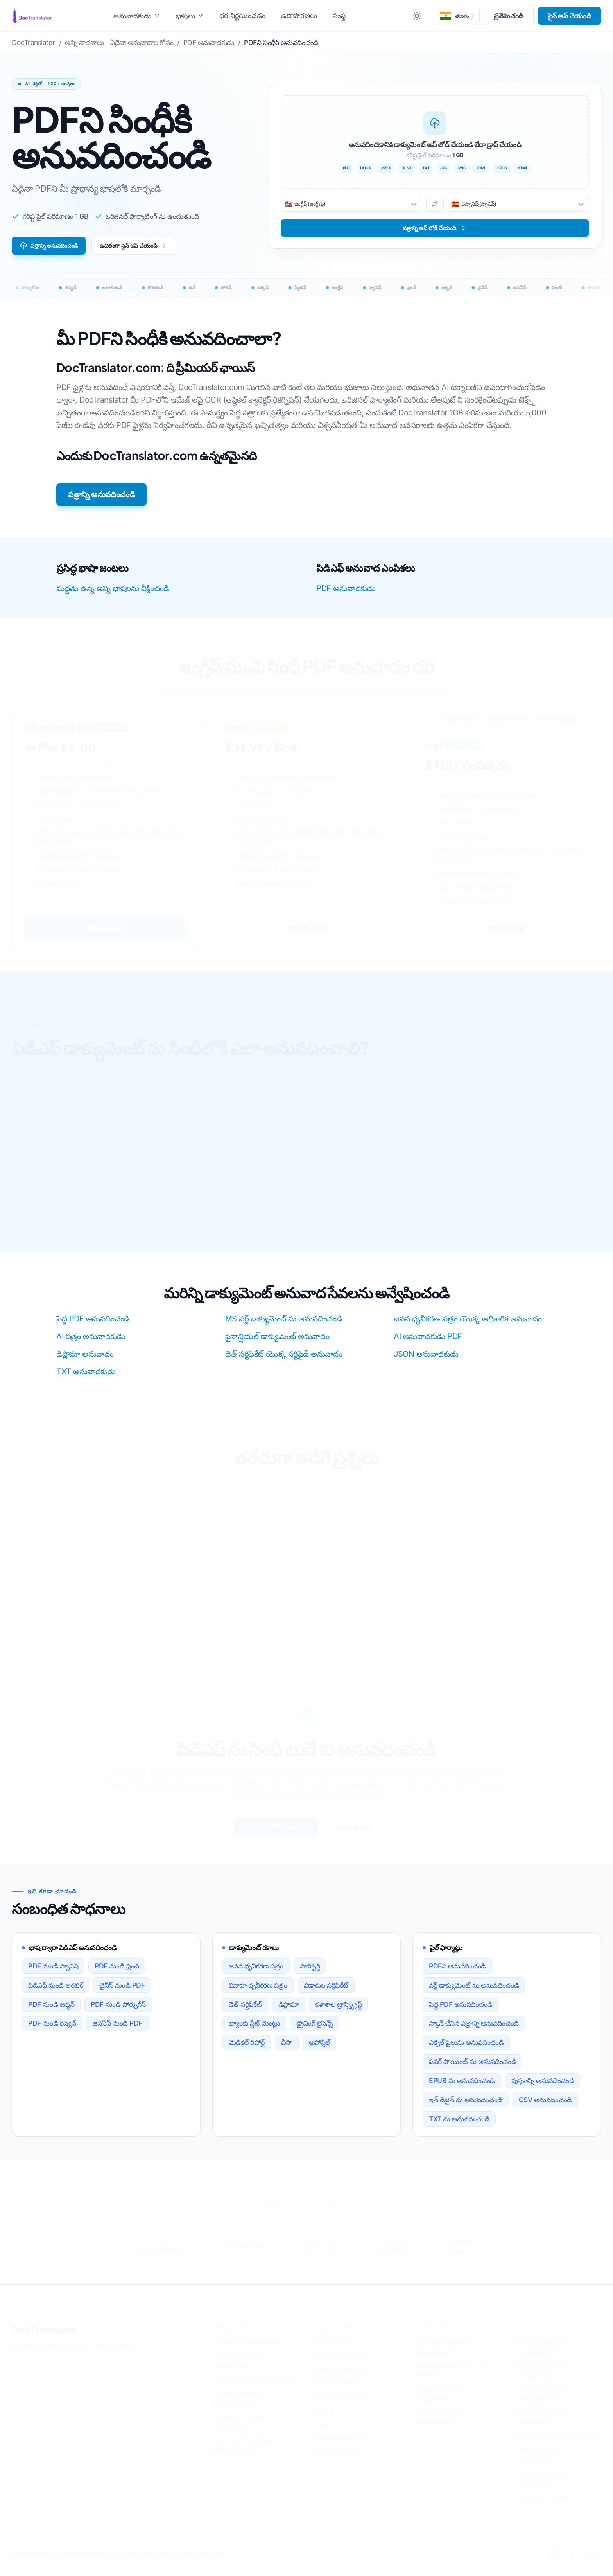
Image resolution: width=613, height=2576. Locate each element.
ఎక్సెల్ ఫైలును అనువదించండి (466, 2050)
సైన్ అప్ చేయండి (569, 16)
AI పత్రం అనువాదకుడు (90, 1340)
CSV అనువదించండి (545, 2107)
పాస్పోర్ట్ (310, 1973)
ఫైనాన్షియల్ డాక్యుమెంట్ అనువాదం (277, 1340)
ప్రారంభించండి (106, 932)
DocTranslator (44, 2342)
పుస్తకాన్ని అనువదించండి (542, 2088)
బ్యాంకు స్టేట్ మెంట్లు (254, 2030)
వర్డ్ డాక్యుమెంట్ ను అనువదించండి (474, 1992)
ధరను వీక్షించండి (366, 1832)
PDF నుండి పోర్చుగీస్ (118, 2011)
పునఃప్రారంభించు (335, 2463)
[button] (455, 16)
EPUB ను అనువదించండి (462, 2088)
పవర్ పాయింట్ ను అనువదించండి (472, 2069)
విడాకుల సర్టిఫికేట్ (326, 1992)
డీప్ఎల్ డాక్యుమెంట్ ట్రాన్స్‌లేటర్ (253, 2391)
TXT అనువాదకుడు (85, 1376)
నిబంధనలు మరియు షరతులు (50, 2357)
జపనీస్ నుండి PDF (117, 2030)
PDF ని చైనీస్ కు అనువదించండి (557, 2447)
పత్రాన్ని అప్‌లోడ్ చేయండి (266, 1832)
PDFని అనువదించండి (457, 1973)
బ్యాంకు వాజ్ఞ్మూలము (340, 2449)
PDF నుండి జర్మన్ (51, 2011)
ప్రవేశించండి (508, 16)
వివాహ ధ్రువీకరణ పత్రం (343, 2381)
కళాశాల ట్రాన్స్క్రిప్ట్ (338, 2011)
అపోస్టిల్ (319, 2050)
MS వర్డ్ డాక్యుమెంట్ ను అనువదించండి (283, 1323)
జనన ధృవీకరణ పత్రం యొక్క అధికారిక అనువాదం (467, 1323)
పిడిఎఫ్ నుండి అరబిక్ (55, 1992)
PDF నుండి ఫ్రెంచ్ (117, 1973)
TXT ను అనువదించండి (459, 2126)
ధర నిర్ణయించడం (242, 15)
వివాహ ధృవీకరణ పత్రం (258, 1992)
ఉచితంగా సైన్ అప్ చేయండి (157, 248)
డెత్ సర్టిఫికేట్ (245, 2011)
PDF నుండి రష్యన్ (52, 2030)
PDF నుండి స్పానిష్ (53, 1973)
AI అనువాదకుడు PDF (428, 1340)
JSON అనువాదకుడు (426, 1358)
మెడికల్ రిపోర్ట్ (247, 2050)
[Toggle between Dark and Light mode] (417, 15)
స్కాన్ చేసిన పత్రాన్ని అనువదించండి (474, 2030)
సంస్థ (339, 15)
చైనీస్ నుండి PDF (122, 1992)
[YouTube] (591, 2566)
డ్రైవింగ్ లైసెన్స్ (314, 2030)
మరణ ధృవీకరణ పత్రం (342, 2408)
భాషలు (190, 16)
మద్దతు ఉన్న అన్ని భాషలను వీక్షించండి (112, 592)
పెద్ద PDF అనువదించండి (93, 1323)
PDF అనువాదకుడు (345, 592)
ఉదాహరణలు (299, 15)
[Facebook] (572, 2566)
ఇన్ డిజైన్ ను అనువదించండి (465, 2107)
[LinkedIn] (552, 2566)
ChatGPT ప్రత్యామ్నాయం (247, 2353)
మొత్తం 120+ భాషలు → (548, 2508)
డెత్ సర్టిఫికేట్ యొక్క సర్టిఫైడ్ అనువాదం (283, 1358)
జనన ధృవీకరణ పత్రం (256, 1973)
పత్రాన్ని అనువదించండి (56, 248)
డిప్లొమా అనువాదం (84, 1358)
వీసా (286, 2050)
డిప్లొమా (288, 2011)
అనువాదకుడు (136, 16)
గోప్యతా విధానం (115, 2357)
